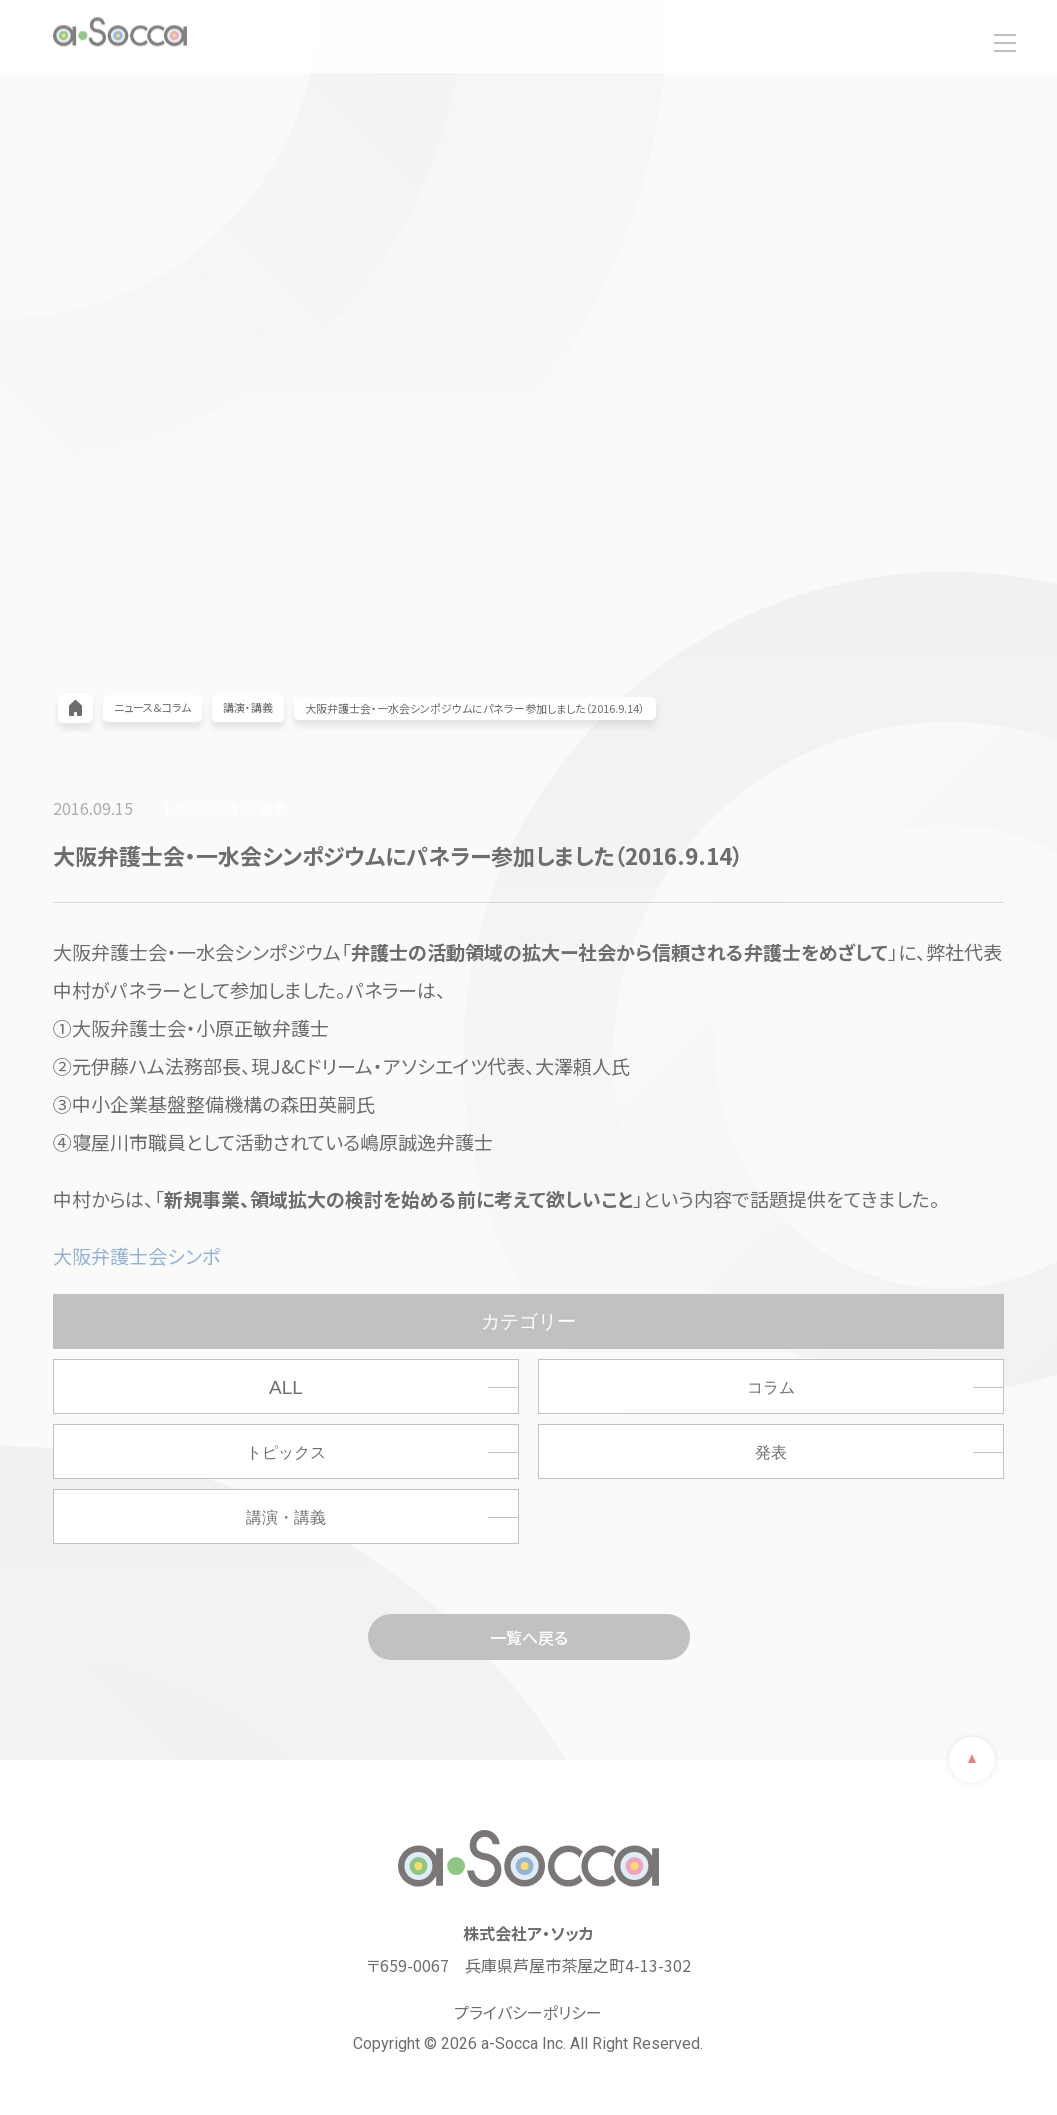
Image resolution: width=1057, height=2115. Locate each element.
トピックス (286, 1452)
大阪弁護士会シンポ (136, 1255)
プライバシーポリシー (528, 2012)
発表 (771, 1452)
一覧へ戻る (529, 1637)
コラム (771, 1387)
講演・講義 (286, 1517)
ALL (286, 1387)
